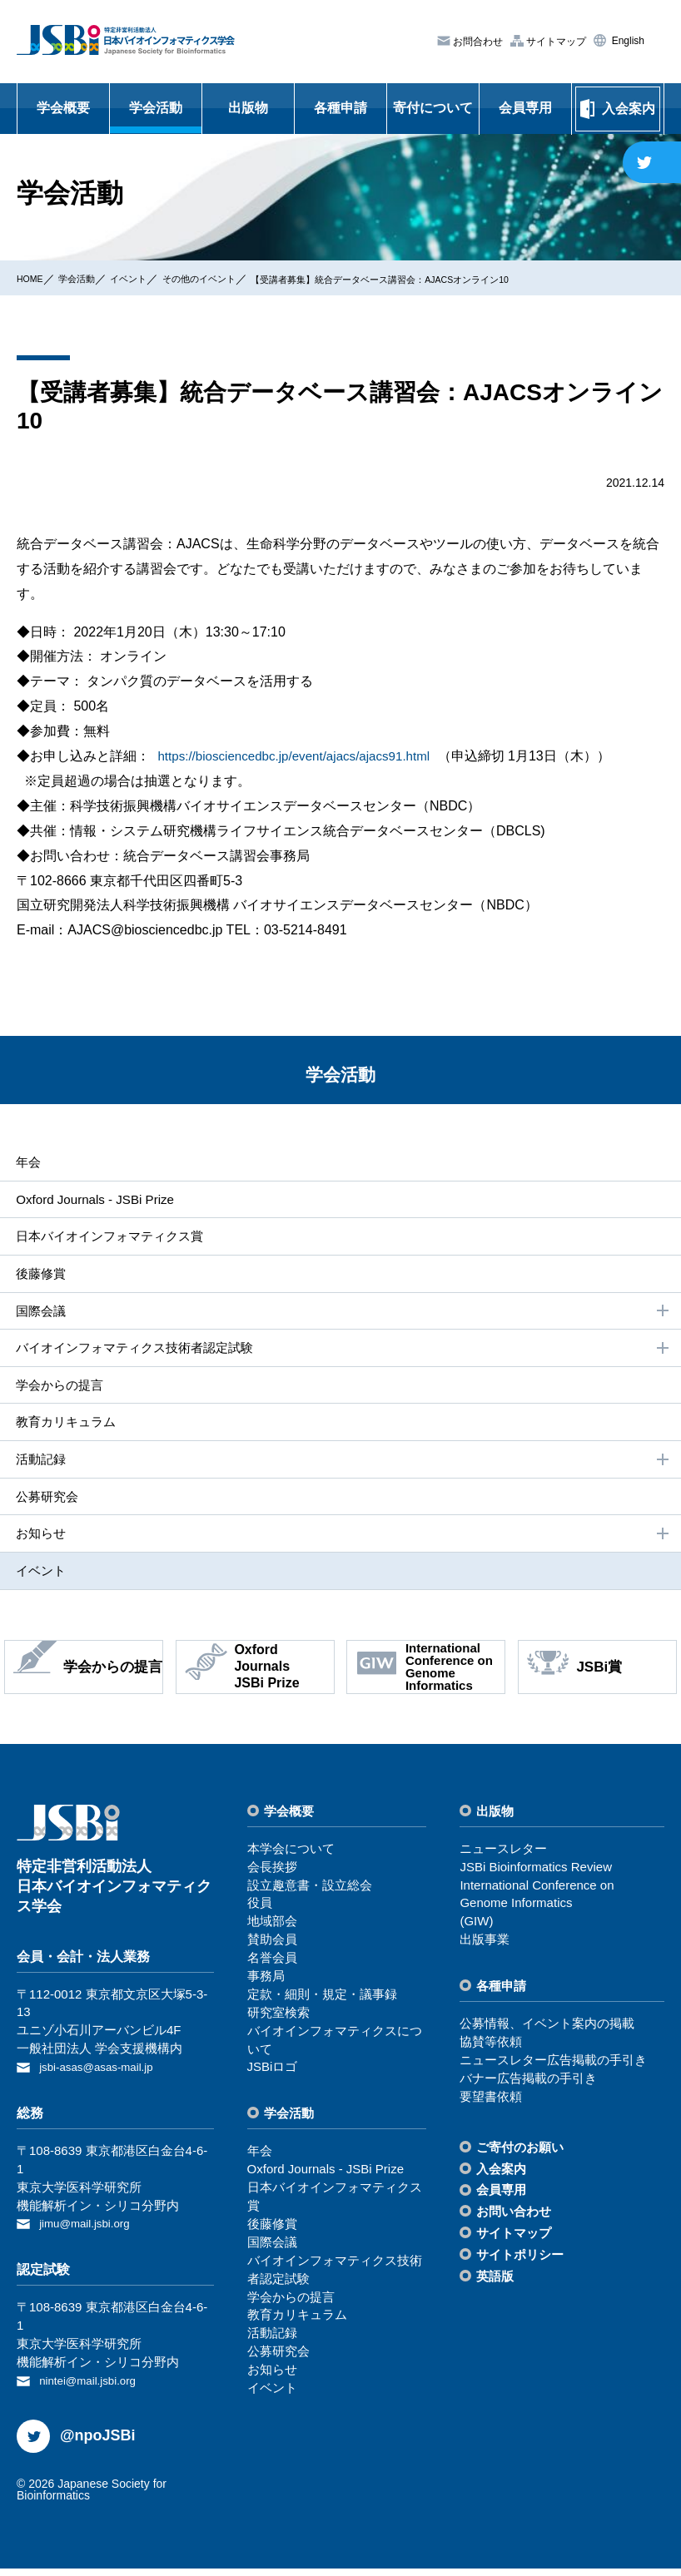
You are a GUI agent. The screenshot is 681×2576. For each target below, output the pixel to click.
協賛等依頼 (491, 2053)
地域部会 (272, 1932)
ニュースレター (503, 1859)
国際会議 (342, 1315)
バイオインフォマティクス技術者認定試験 (342, 1353)
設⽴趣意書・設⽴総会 (309, 1896)
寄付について (433, 108)
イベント (152, 278)
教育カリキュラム (65, 1428)
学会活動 (155, 108)
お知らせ (342, 1543)
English (626, 41)
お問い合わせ (513, 2223)
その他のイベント (237, 278)
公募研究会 (45, 1505)
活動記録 (342, 1468)
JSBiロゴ (272, 2078)
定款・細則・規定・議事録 (322, 2006)
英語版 (495, 2288)
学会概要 (63, 108)
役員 (259, 1914)
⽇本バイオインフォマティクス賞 (111, 1238)
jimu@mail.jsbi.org (90, 2233)
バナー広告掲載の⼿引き (528, 2090)
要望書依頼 (491, 2107)
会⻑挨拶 (272, 1877)
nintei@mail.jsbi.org (93, 2388)
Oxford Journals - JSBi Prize (95, 1200)
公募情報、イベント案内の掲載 (547, 2035)
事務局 (266, 1987)
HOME (34, 278)
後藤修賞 (38, 1276)
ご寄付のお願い (520, 2158)
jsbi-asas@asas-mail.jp (103, 2078)
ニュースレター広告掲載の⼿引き (553, 2071)
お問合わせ (476, 41)
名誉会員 (272, 1969)
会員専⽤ (501, 2201)
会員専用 (525, 108)
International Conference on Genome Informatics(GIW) (537, 1914)
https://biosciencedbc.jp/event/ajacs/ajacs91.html (301, 756)
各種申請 (340, 108)
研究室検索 (278, 2023)
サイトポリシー (520, 2266)
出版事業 (485, 1951)
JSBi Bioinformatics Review (536, 1877)
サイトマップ (555, 41)
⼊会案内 (501, 2179)
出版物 (248, 108)
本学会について (291, 1859)
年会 (25, 1162)
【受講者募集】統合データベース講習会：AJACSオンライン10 (465, 278)
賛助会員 (272, 1951)
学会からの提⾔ (58, 1391)
